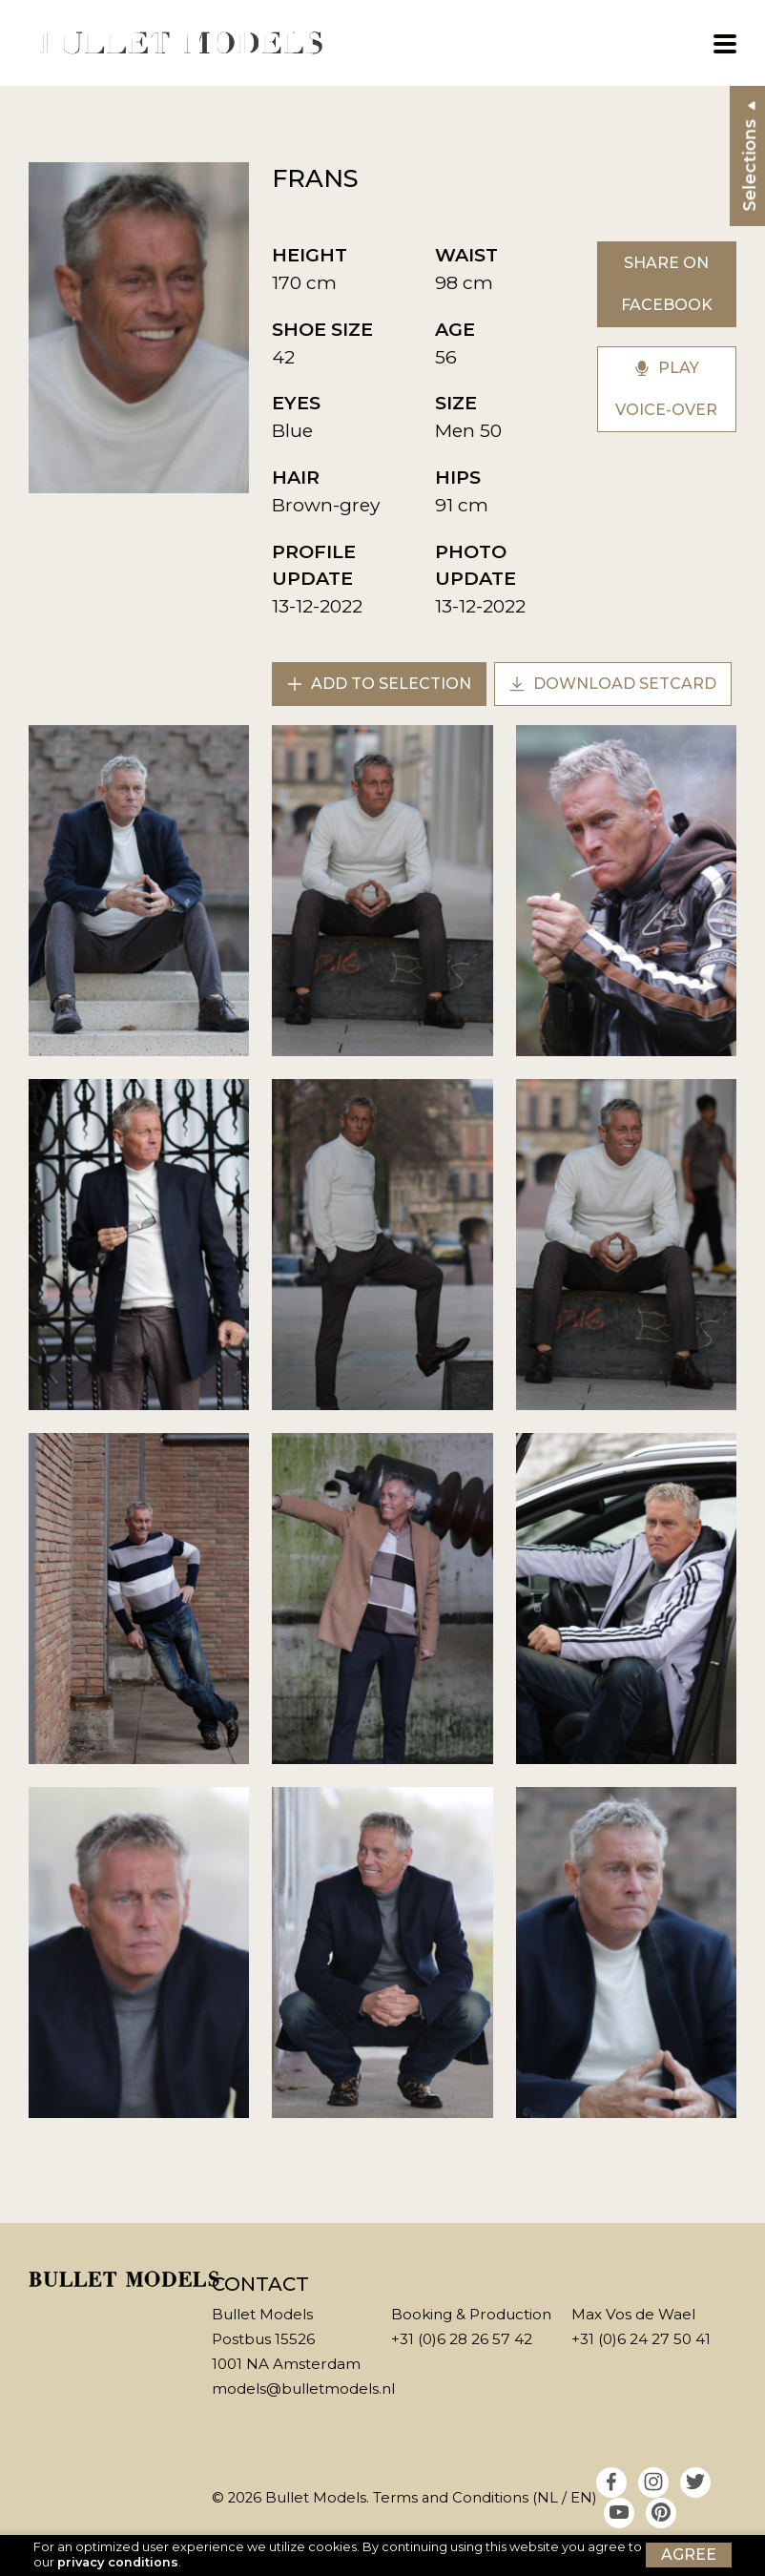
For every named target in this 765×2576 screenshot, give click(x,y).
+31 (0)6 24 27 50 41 (641, 2339)
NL (547, 2497)
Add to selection (379, 684)
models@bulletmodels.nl (303, 2388)
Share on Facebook (667, 284)
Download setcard (612, 684)
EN (581, 2497)
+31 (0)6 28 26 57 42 (461, 2339)
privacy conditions (117, 2562)
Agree (688, 2554)
